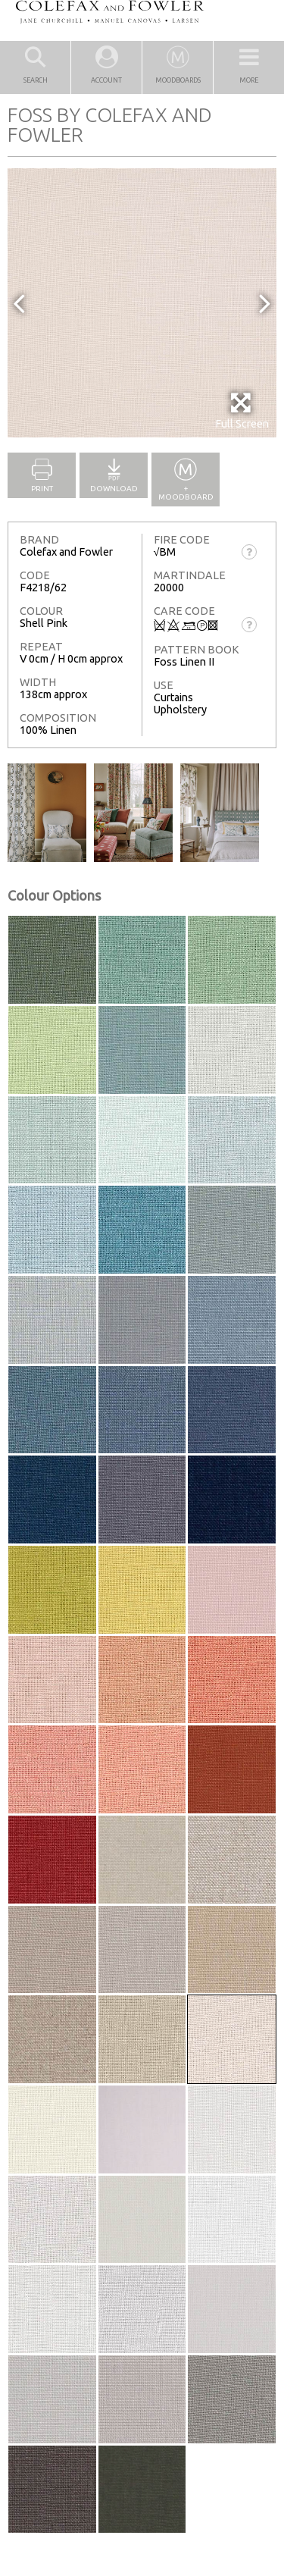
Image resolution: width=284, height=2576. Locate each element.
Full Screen (242, 410)
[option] (142, 302)
